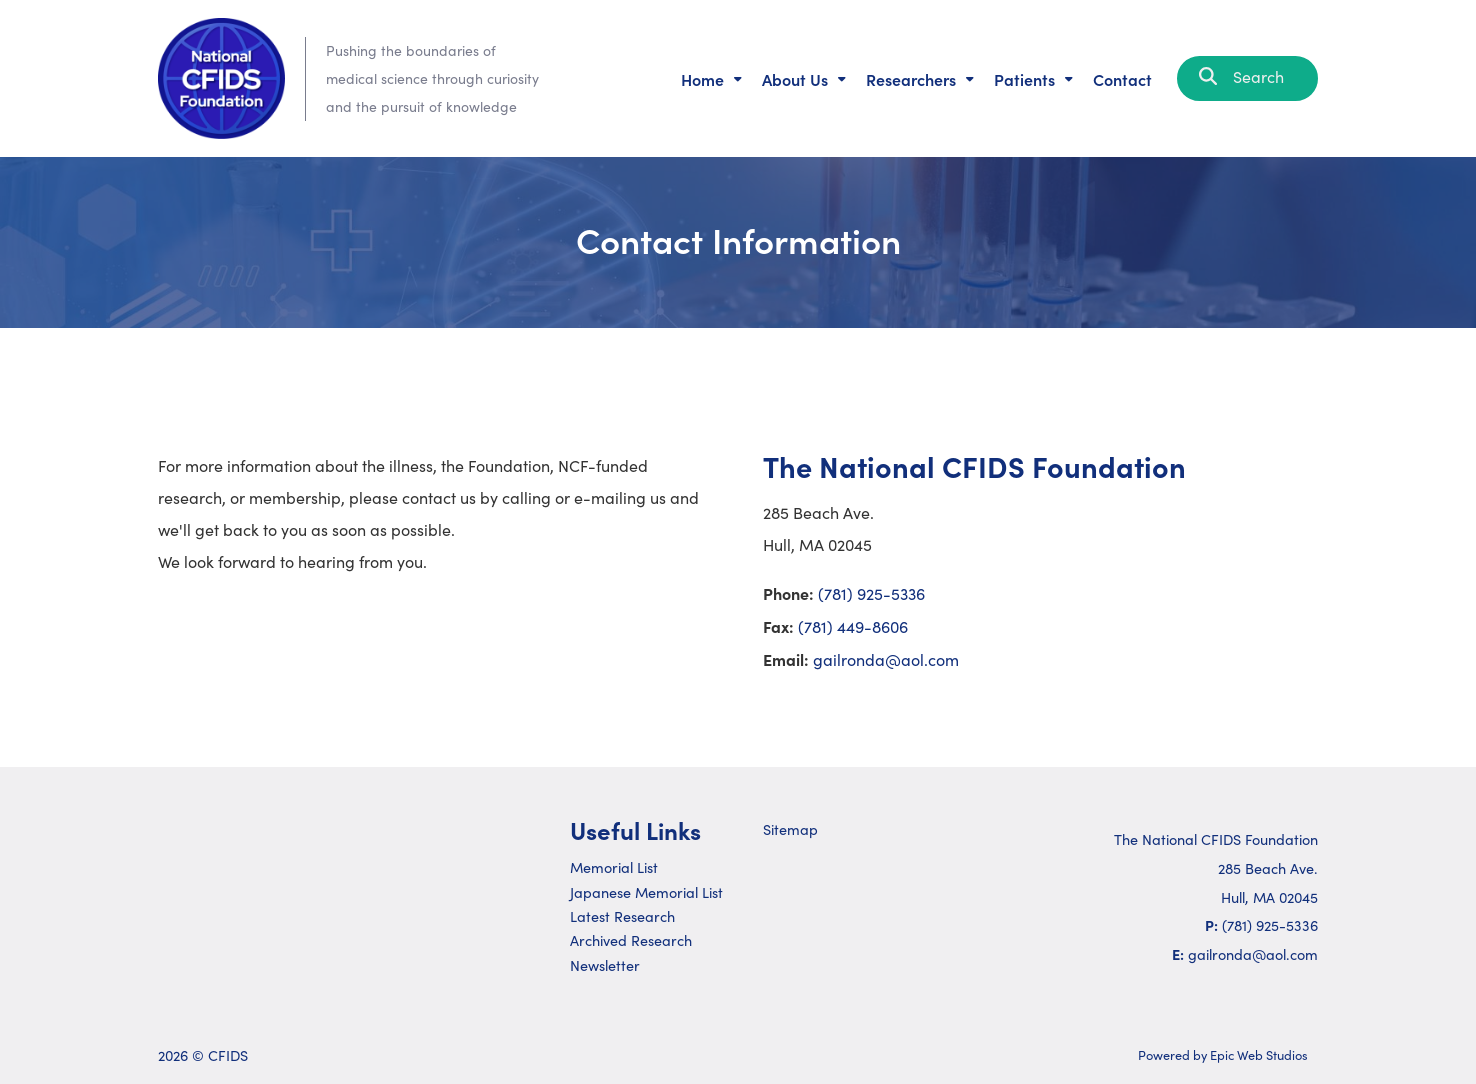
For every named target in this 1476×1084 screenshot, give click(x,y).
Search (1247, 76)
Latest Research (622, 916)
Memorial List (614, 867)
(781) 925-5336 (871, 593)
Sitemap (790, 829)
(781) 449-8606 (853, 626)
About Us (795, 79)
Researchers (911, 79)
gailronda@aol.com (886, 659)
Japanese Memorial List (646, 892)
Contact (1122, 79)
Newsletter (605, 965)
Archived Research (631, 940)
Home (702, 79)
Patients (1024, 79)
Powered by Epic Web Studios (1223, 1054)
